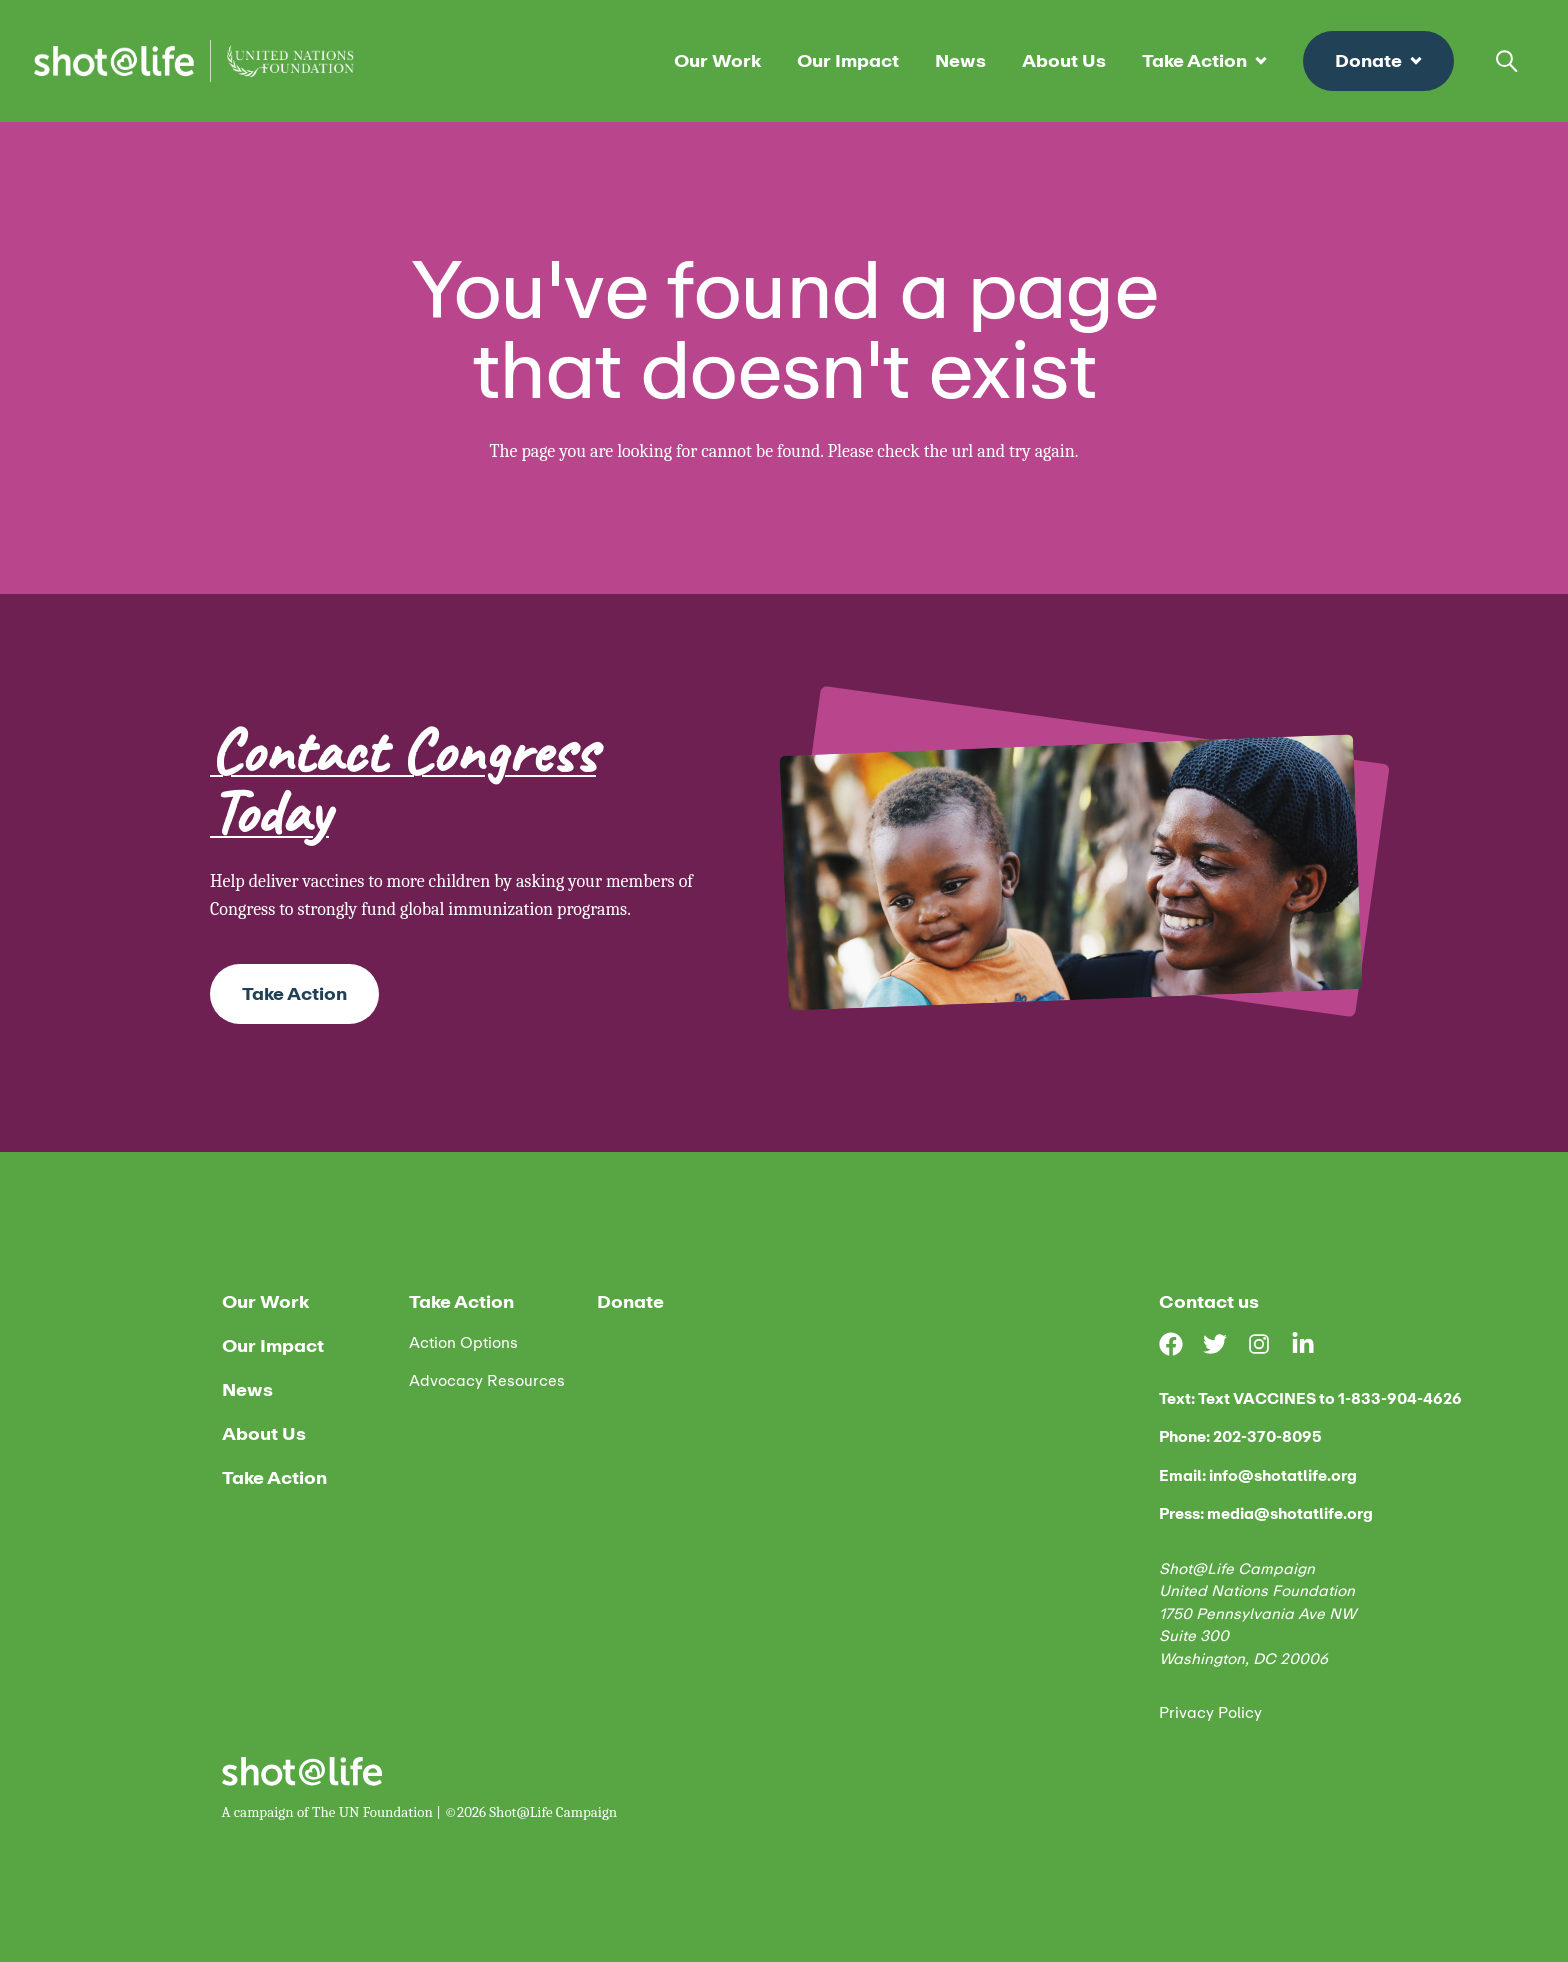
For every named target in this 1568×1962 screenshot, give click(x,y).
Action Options (463, 1343)
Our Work (717, 61)
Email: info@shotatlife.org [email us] (1258, 1476)
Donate (1378, 61)
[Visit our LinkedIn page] (1313, 1344)
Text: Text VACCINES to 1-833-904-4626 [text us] (1310, 1399)
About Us (1064, 61)
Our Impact (848, 61)
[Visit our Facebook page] (1181, 1344)
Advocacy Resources (487, 1381)
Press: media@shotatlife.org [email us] (1266, 1514)
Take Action (1204, 61)
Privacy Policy (1210, 1713)
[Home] (194, 61)
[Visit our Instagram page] (1269, 1344)
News (960, 61)
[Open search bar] (1507, 61)
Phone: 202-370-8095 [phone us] (1240, 1437)
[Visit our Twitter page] (1225, 1344)
